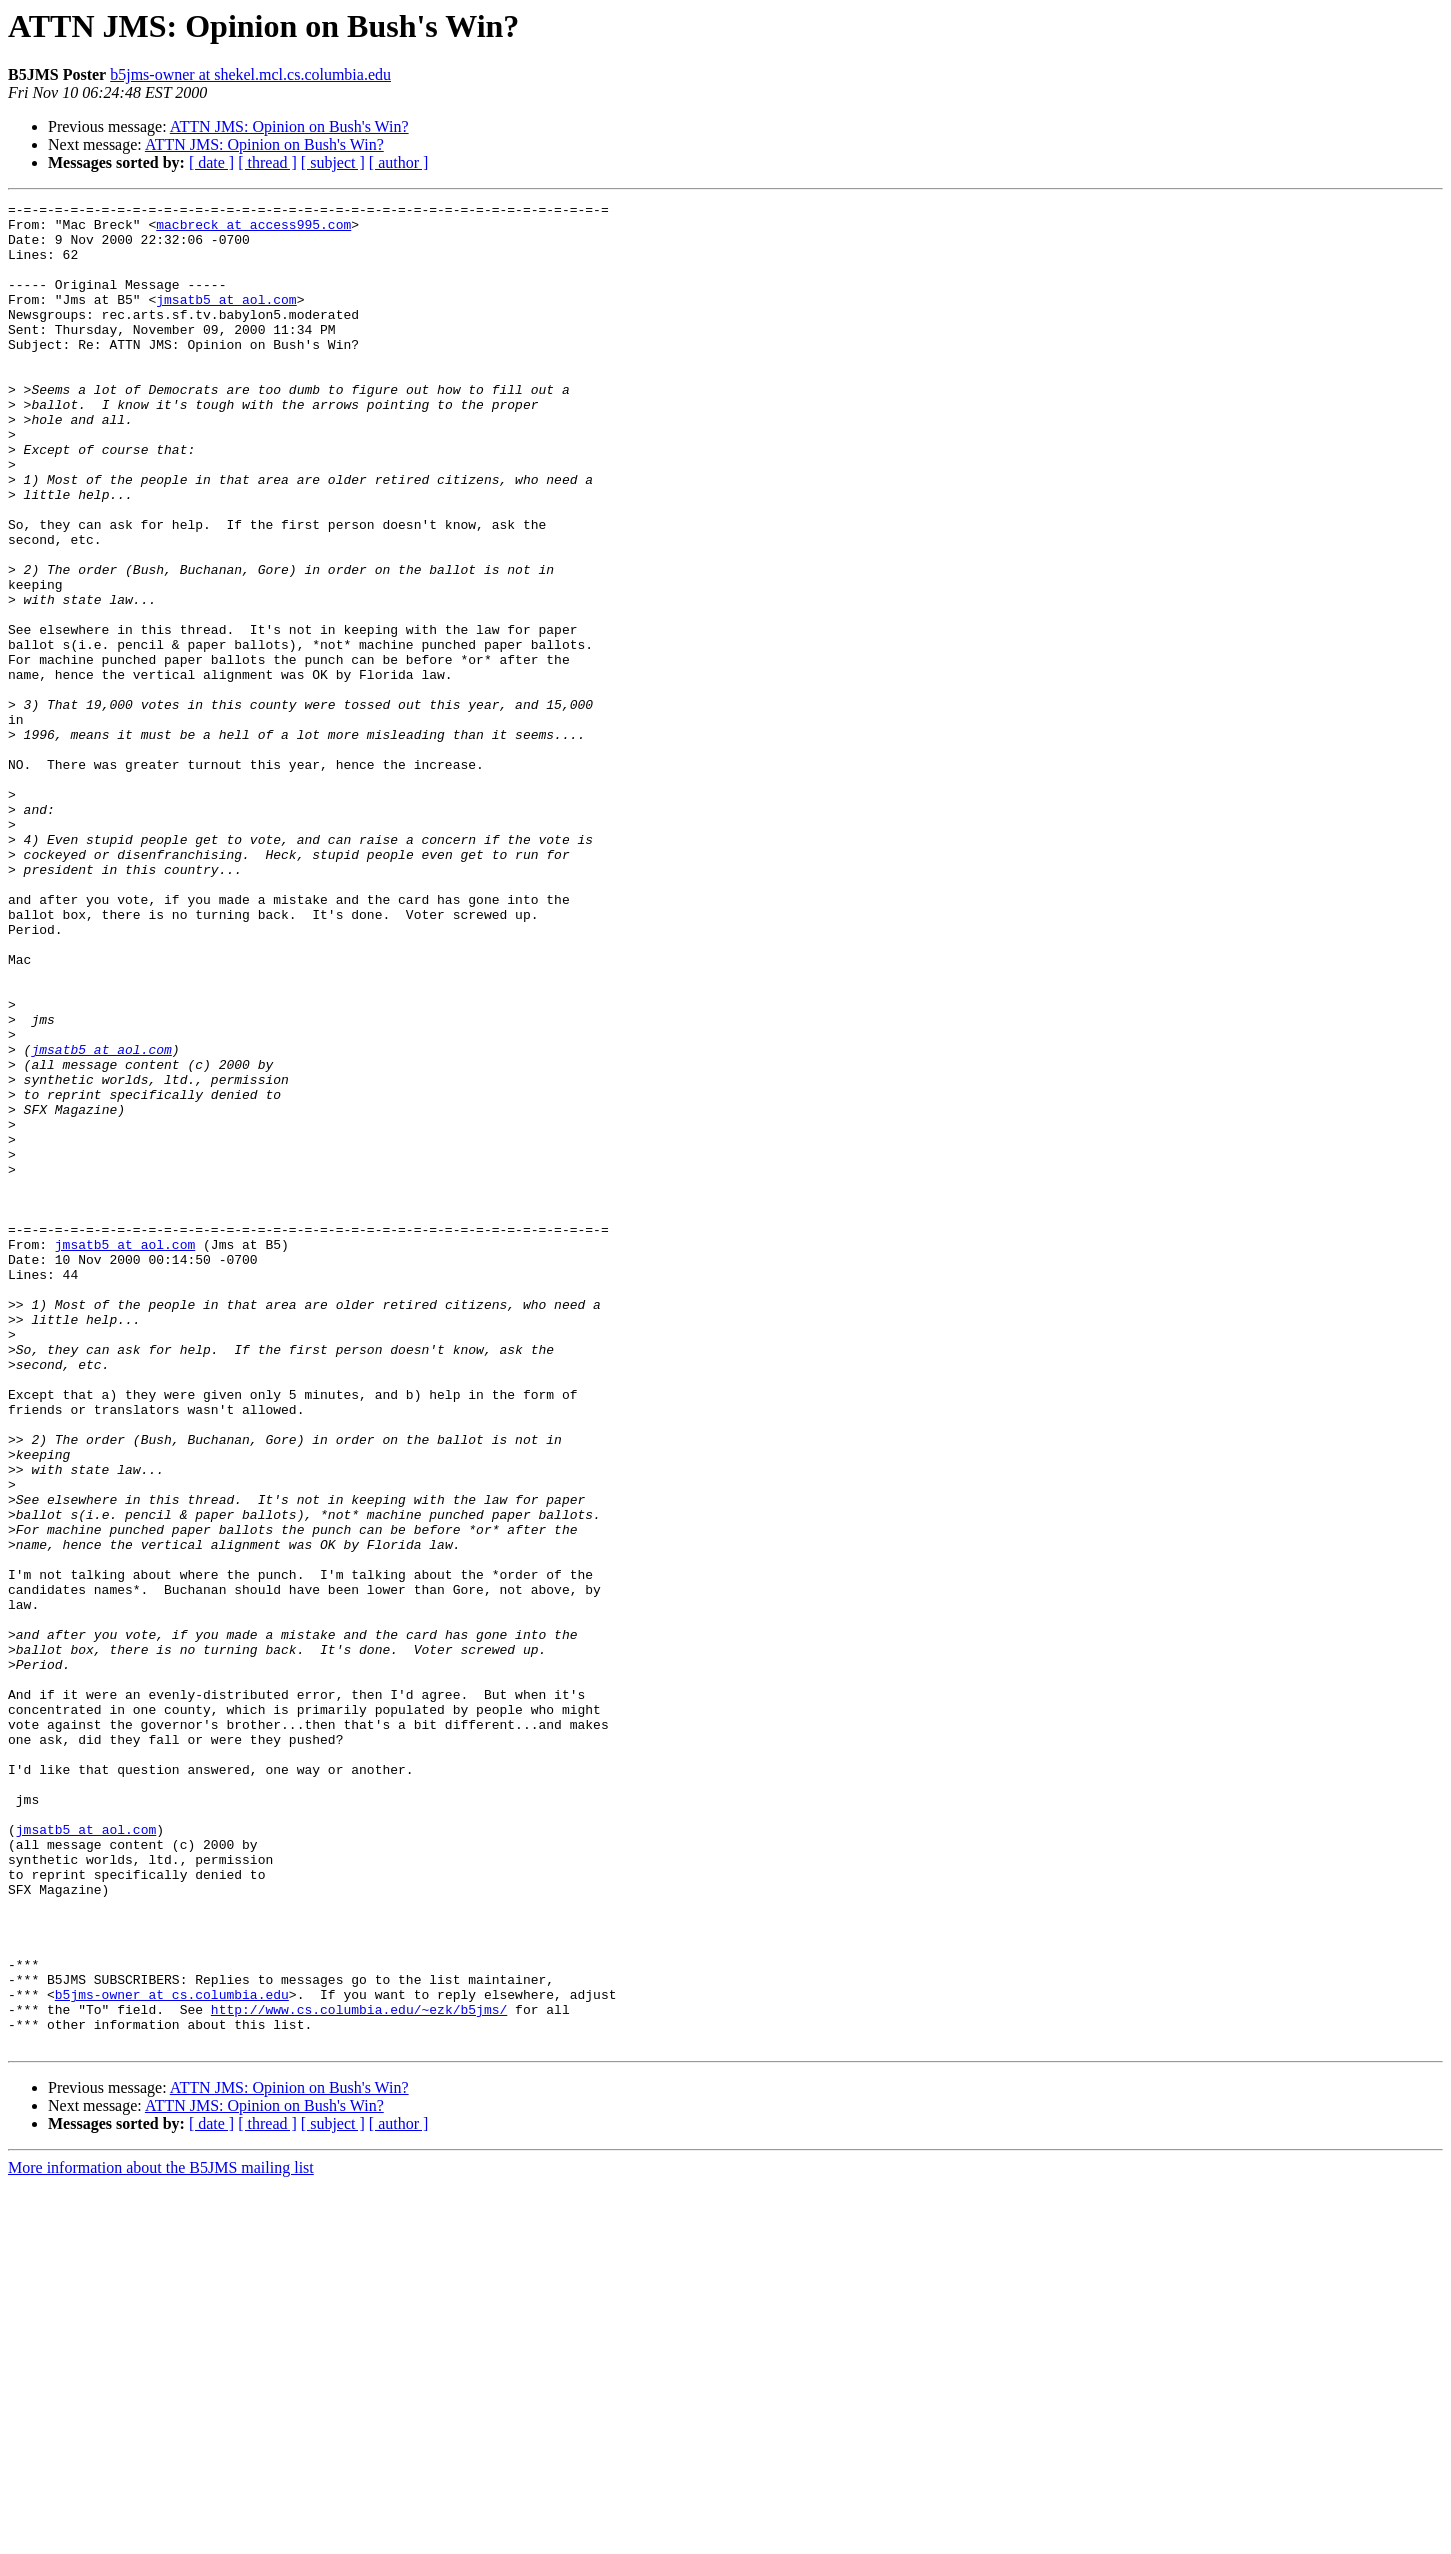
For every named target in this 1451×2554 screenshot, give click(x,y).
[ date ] (211, 162)
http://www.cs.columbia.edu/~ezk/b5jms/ (359, 2372)
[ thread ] (267, 162)
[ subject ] (333, 162)
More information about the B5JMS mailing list (161, 2536)
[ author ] (399, 162)
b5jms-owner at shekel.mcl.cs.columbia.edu (250, 74)
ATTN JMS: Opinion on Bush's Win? (289, 126)
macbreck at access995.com (253, 230)
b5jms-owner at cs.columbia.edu (172, 2354)
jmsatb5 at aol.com (226, 320)
